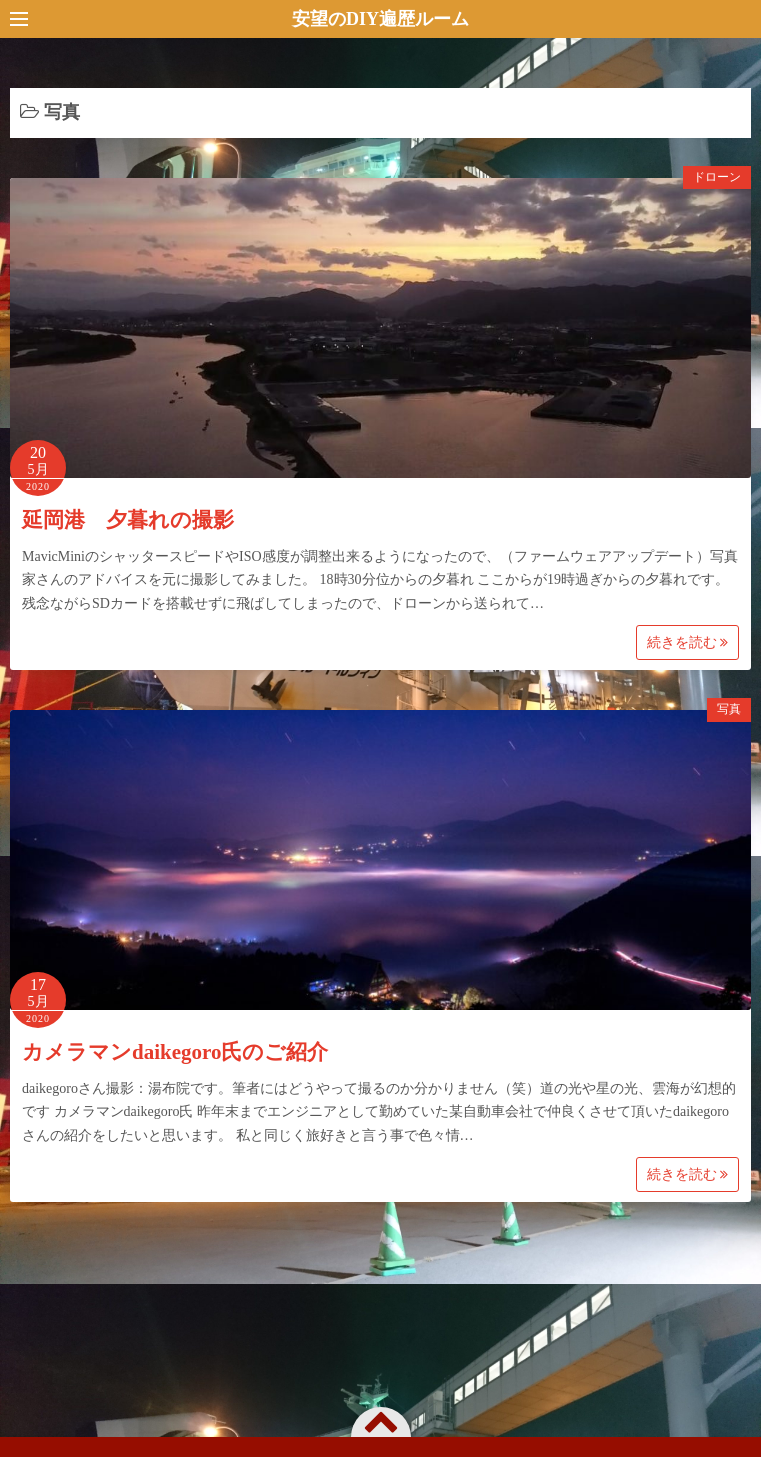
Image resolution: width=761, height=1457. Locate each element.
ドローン (717, 177)
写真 (729, 709)
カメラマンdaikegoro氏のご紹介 (175, 1052)
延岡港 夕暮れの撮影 (128, 520)
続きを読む (688, 642)
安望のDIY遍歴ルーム (380, 19)
